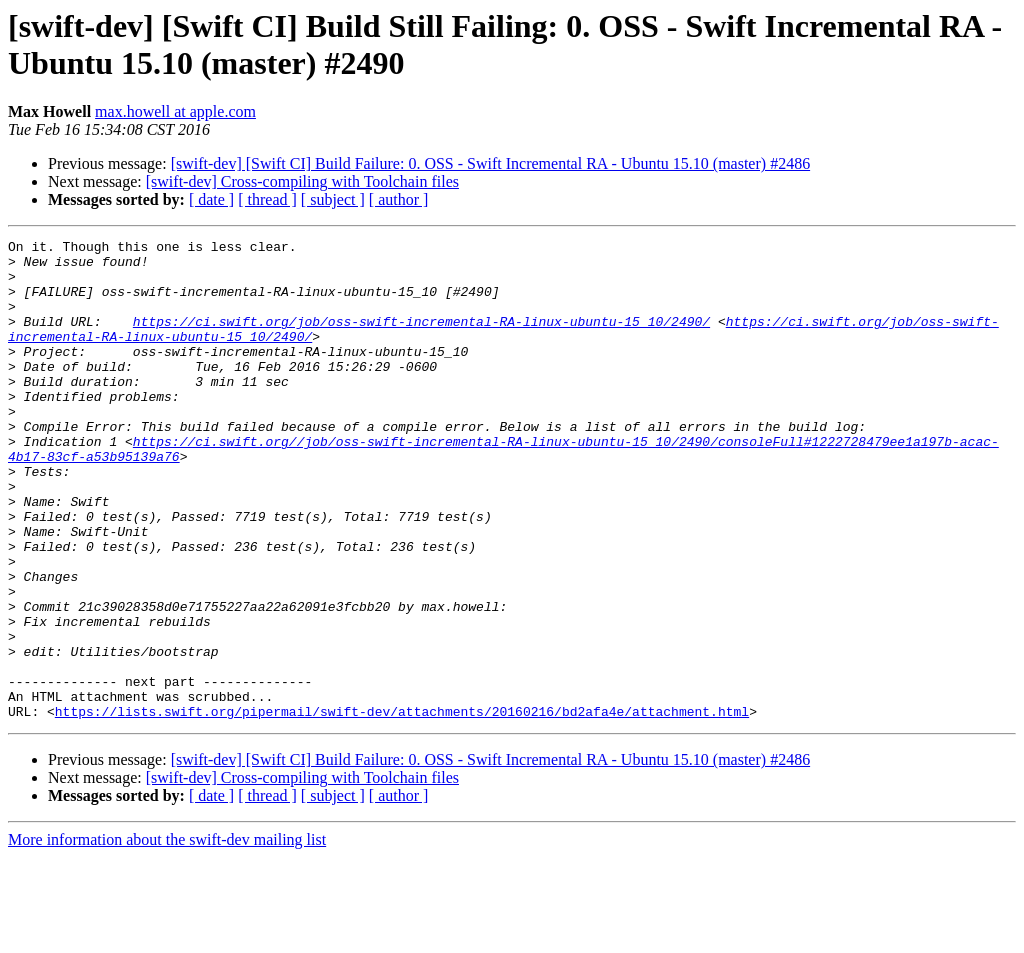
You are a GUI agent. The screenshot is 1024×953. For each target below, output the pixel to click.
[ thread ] (267, 199)
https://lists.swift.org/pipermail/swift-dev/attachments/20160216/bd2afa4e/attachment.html (402, 807)
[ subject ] (333, 199)
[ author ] (399, 199)
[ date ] (211, 199)
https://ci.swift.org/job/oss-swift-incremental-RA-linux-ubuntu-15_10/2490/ (421, 339)
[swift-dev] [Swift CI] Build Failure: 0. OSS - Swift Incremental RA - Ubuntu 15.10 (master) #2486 (490, 163)
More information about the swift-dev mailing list (167, 935)
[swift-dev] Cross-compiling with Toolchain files (302, 181)
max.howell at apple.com (175, 111)
